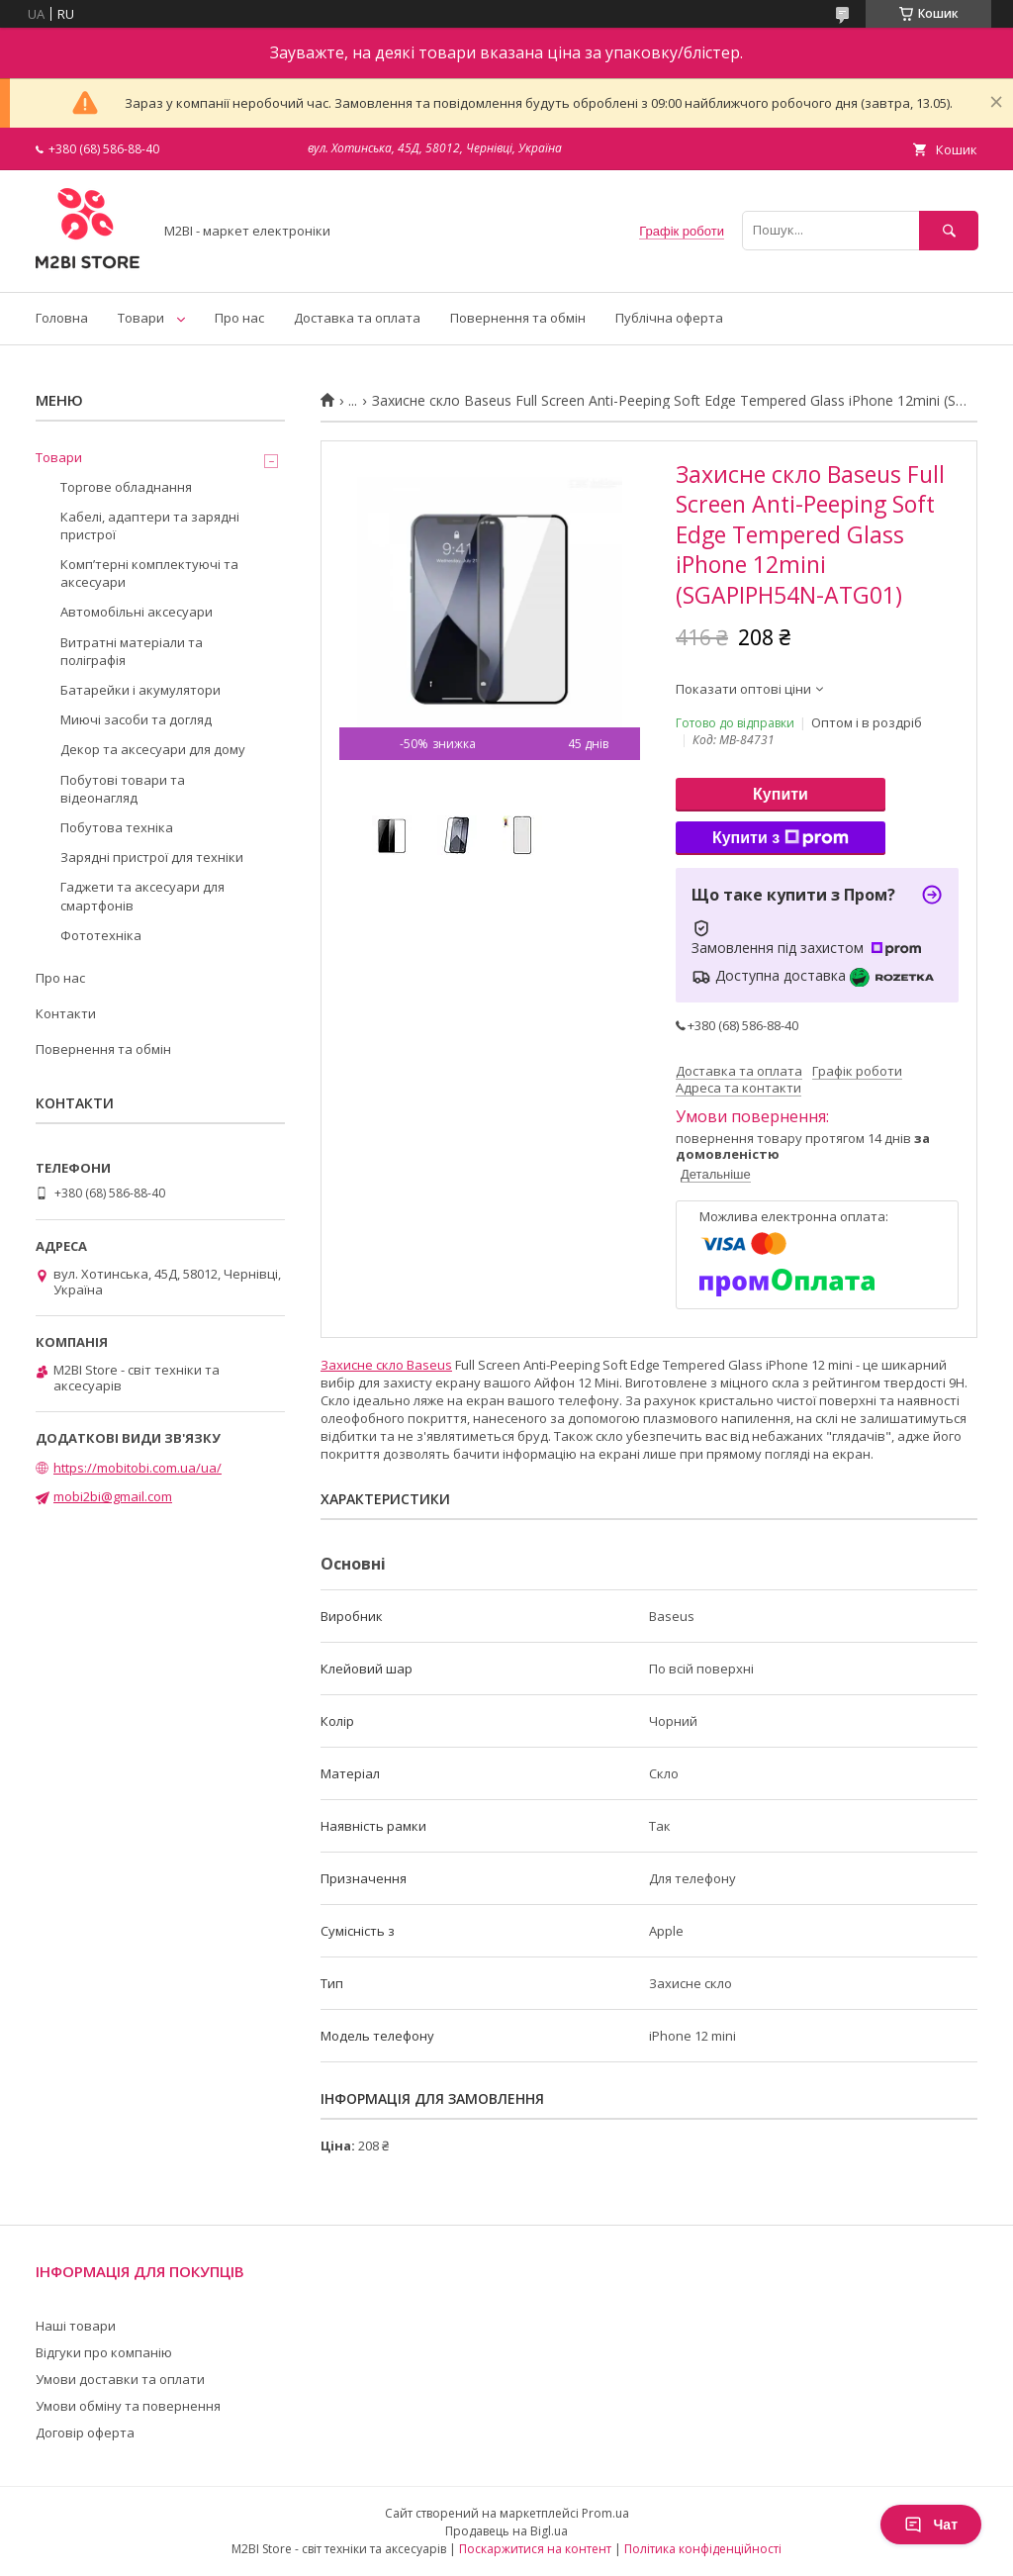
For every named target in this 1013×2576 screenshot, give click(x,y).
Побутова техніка (116, 827)
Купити (780, 794)
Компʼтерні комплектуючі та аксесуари (149, 573)
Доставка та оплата (357, 318)
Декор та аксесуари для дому (152, 749)
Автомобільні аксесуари (136, 611)
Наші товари (76, 2326)
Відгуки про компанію (104, 2352)
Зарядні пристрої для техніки (151, 857)
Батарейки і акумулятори (140, 690)
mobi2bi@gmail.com (112, 1496)
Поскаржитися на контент (535, 2548)
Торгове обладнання (126, 487)
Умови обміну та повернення (128, 2406)
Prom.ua (605, 2513)
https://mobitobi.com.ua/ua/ (137, 1468)
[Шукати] (948, 230)
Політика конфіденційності (703, 2548)
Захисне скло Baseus (386, 1365)
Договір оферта (85, 2432)
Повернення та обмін (518, 318)
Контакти (66, 1013)
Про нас (239, 318)
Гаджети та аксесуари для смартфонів (142, 895)
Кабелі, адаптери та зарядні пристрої (149, 525)
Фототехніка (100, 935)
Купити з (780, 838)
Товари (141, 318)
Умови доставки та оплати (120, 2379)
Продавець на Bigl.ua (506, 2531)
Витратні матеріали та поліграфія (131, 651)
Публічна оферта (669, 318)
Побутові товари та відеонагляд (122, 789)
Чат (931, 2524)
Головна (62, 318)
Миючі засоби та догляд (136, 719)
